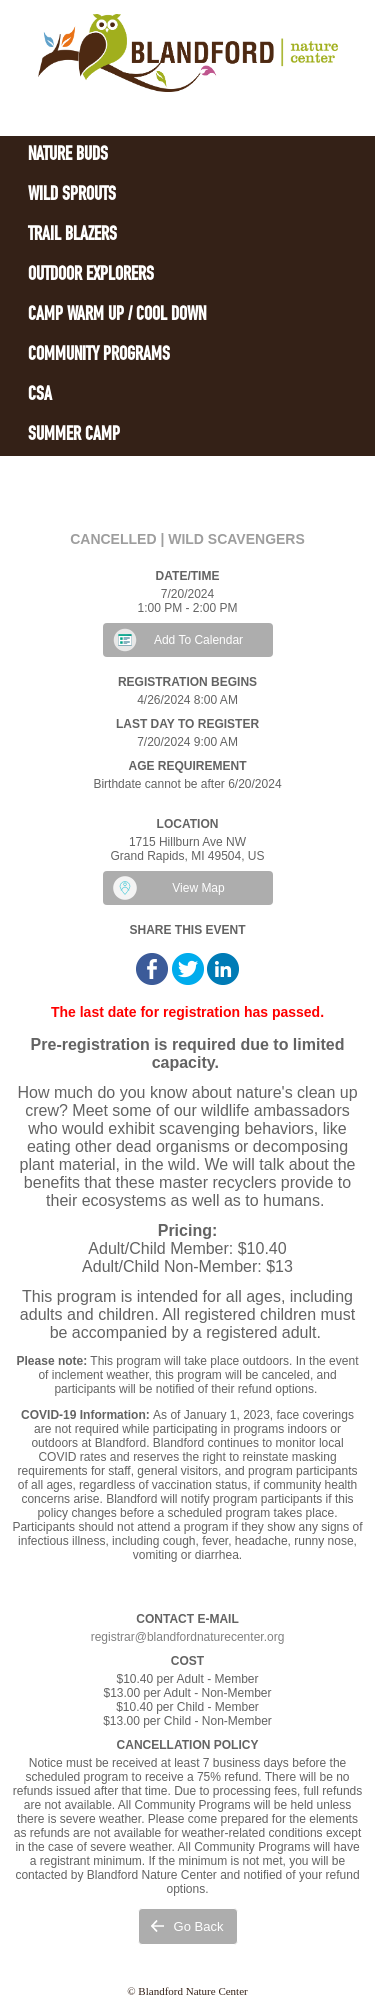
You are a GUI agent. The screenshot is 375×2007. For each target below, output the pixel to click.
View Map (198, 888)
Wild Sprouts (72, 195)
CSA (40, 395)
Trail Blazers (72, 235)
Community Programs (99, 355)
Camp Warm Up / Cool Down (117, 315)
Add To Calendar (198, 640)
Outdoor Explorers (91, 275)
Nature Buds (68, 155)
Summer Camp (74, 435)
